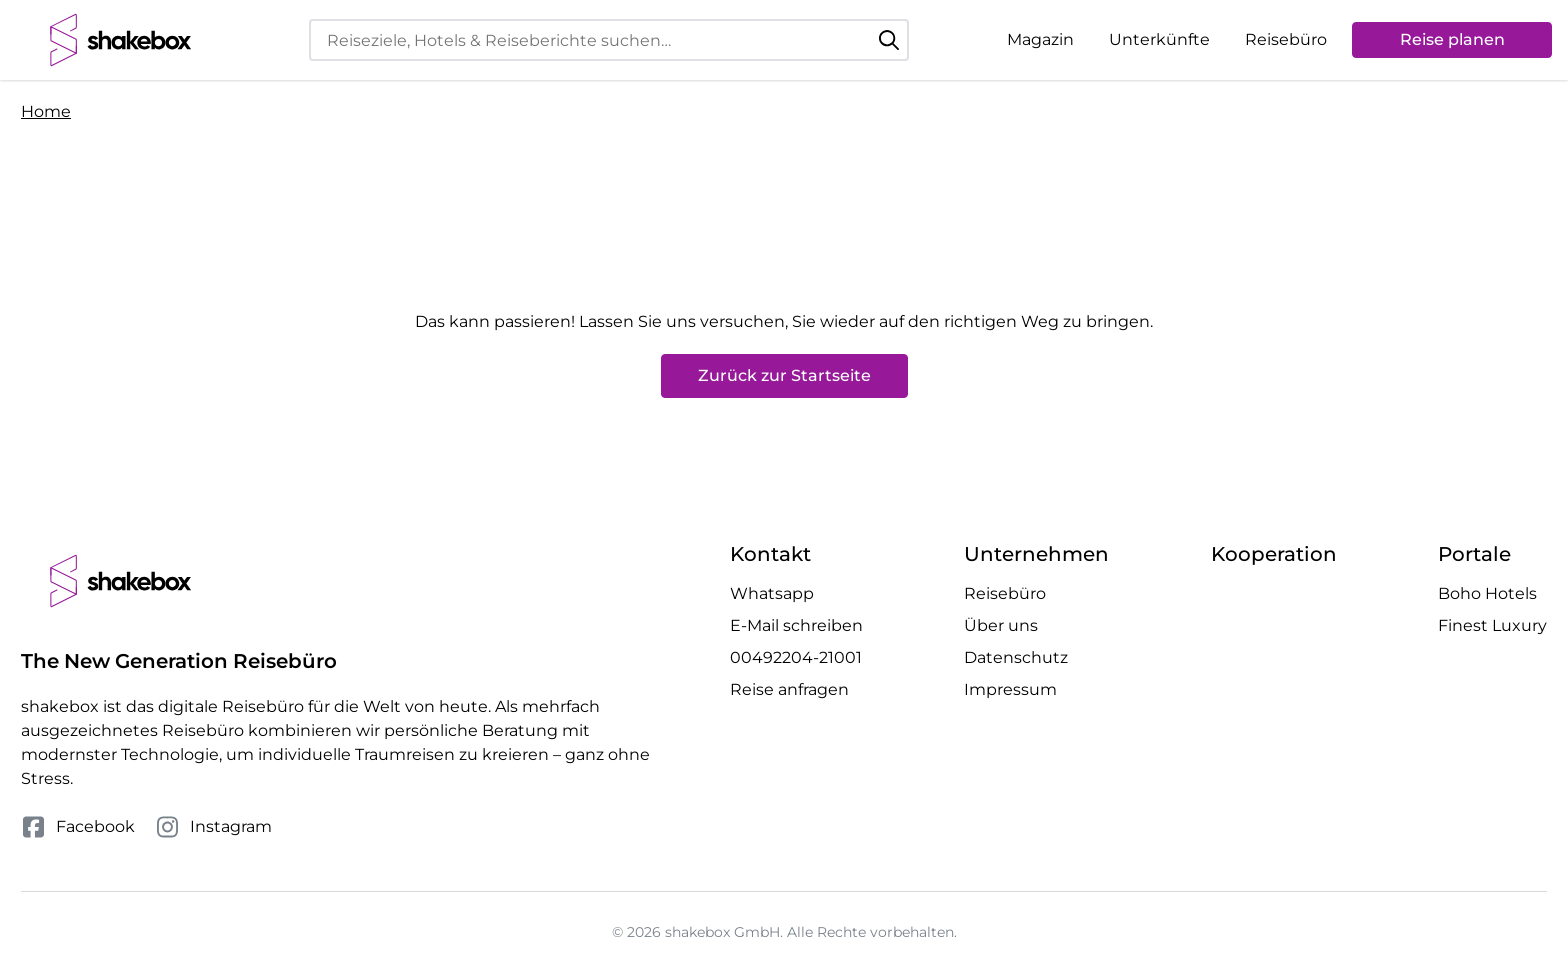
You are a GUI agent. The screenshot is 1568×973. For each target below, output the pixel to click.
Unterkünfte (1159, 39)
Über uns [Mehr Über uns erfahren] (1001, 625)
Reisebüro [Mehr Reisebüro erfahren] (1005, 593)
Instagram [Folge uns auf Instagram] (213, 827)
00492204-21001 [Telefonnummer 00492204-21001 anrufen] (796, 657)
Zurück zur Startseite (784, 375)
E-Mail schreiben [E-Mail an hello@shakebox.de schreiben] (796, 625)
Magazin (1040, 39)
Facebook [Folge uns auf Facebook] (78, 827)
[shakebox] (121, 40)
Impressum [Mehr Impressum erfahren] (1010, 689)
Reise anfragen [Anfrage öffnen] (789, 689)
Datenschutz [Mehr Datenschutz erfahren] (1016, 657)
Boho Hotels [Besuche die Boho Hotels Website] (1487, 593)
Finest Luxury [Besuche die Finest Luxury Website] (1492, 625)
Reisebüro (1286, 39)
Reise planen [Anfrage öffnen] (1452, 39)
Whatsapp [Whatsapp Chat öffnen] (772, 593)
